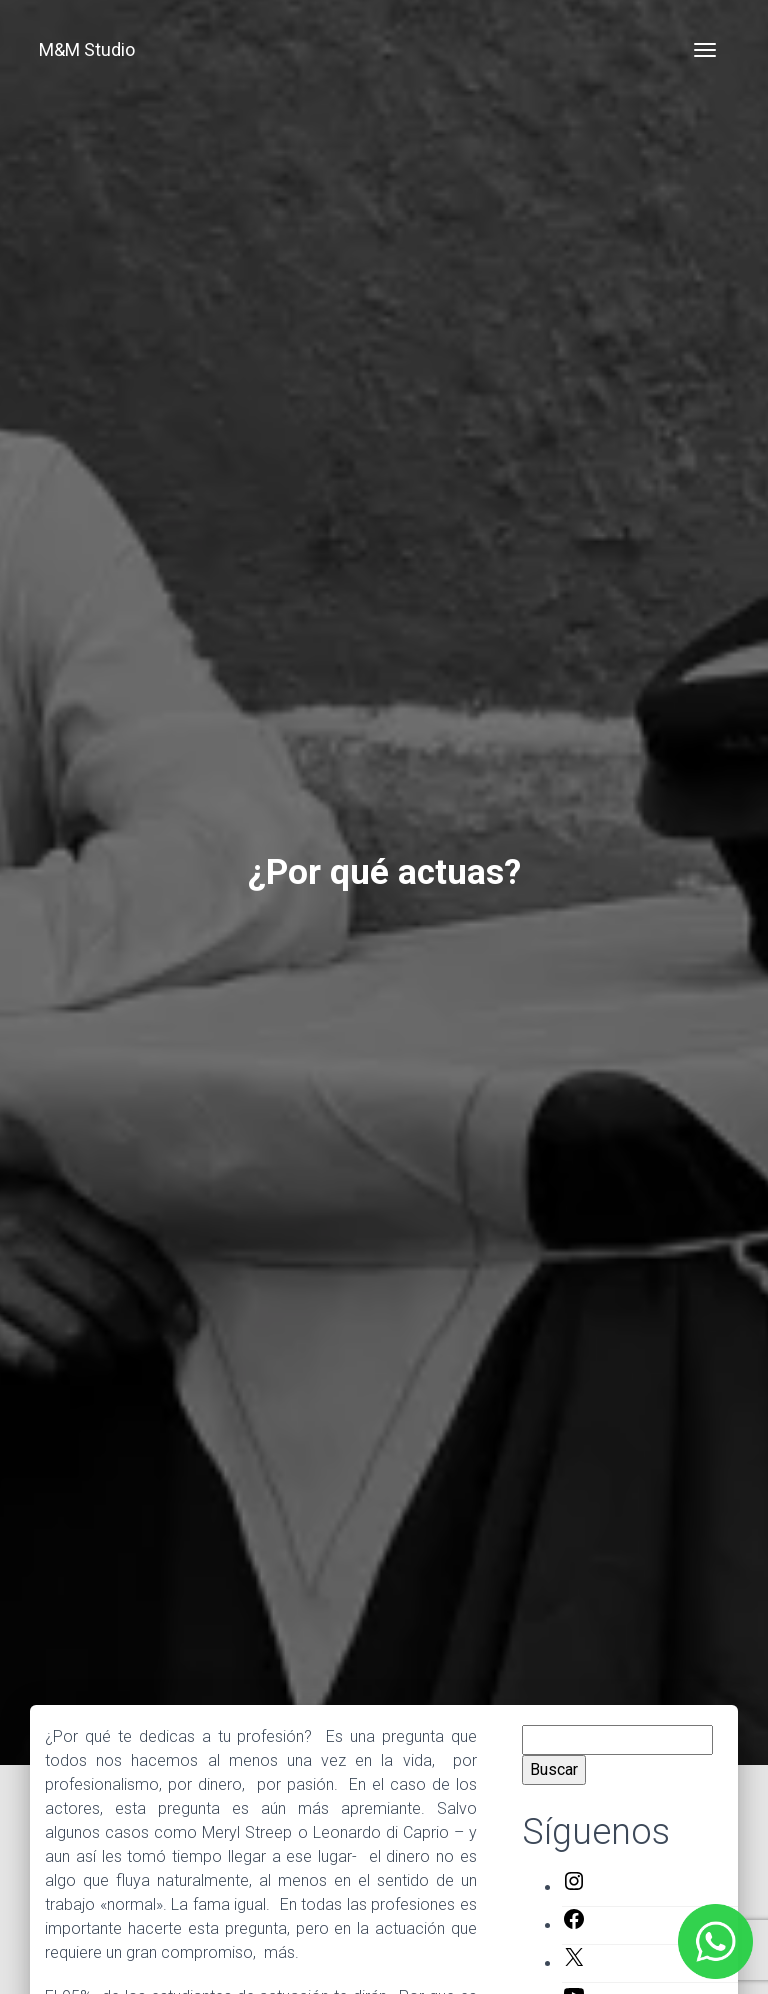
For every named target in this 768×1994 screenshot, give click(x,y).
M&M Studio (87, 49)
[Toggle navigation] (705, 50)
